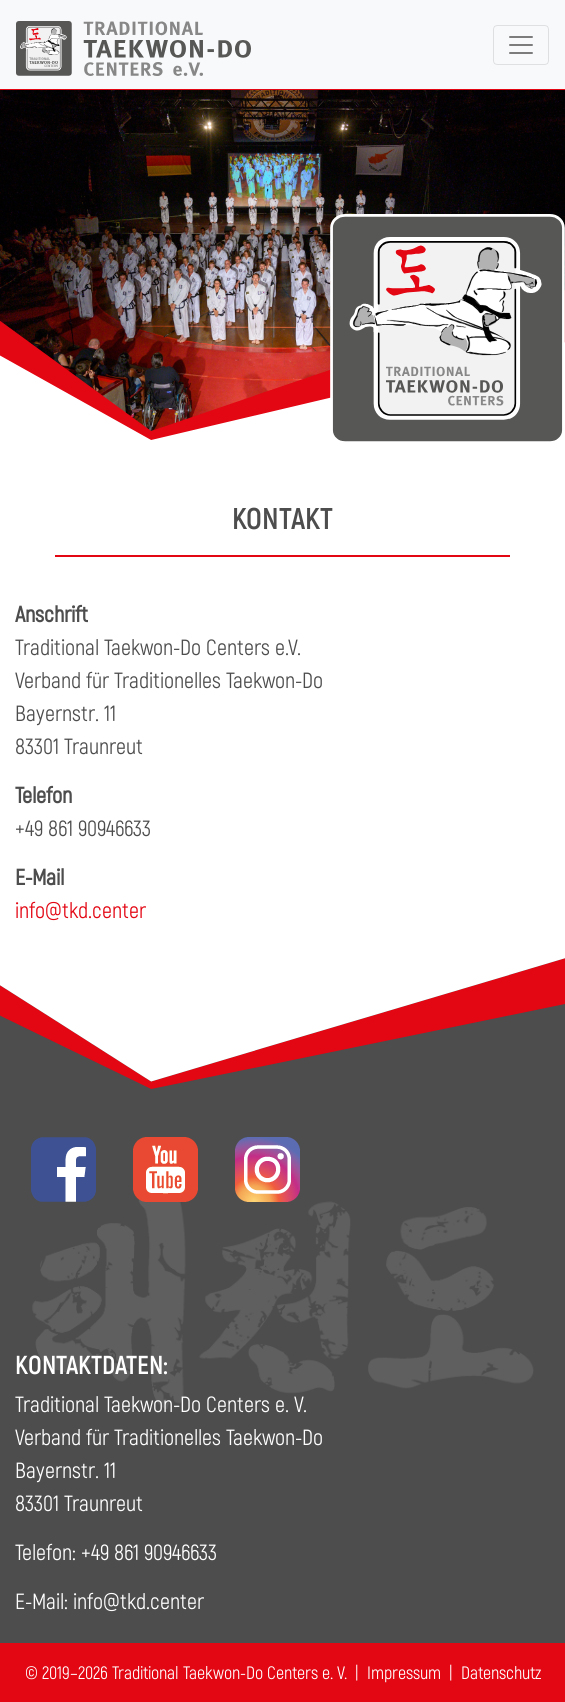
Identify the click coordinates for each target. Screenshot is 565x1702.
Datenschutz (501, 1672)
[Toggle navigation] (521, 45)
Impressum (404, 1672)
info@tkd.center (80, 909)
